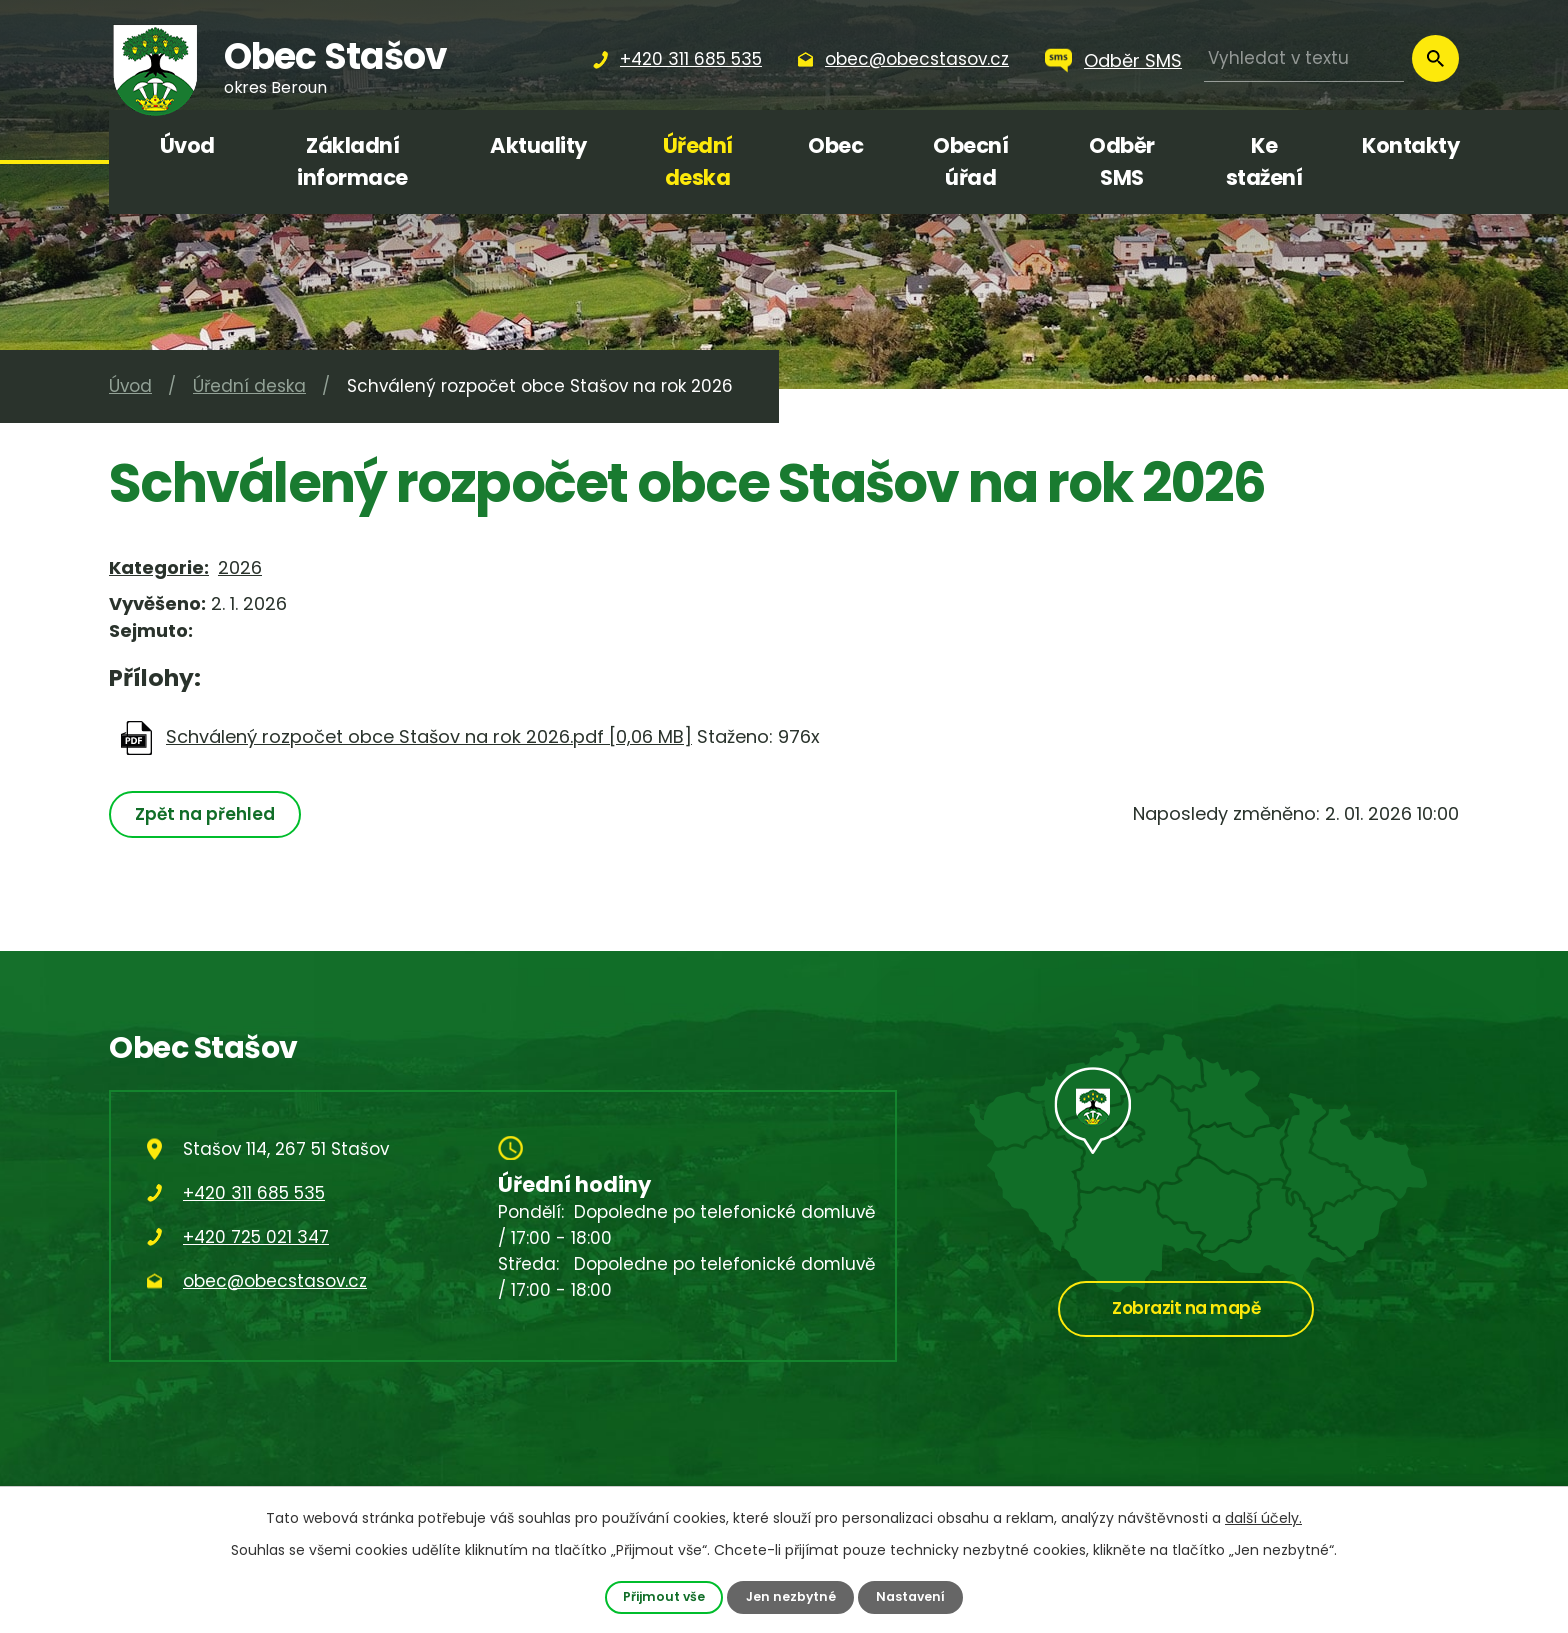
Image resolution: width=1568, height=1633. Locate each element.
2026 (240, 567)
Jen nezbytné (791, 1596)
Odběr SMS (1133, 60)
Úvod (187, 145)
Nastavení (912, 1596)
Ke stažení (1264, 161)
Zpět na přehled (206, 814)
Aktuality (538, 145)
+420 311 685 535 (254, 1193)
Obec (835, 145)
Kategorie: (159, 567)
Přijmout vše (662, 1596)
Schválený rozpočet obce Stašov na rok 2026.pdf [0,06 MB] (429, 736)
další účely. (1263, 1518)
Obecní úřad (970, 161)
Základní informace (352, 161)
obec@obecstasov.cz (275, 1281)
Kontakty (1410, 145)
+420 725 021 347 (256, 1237)
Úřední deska (698, 161)
